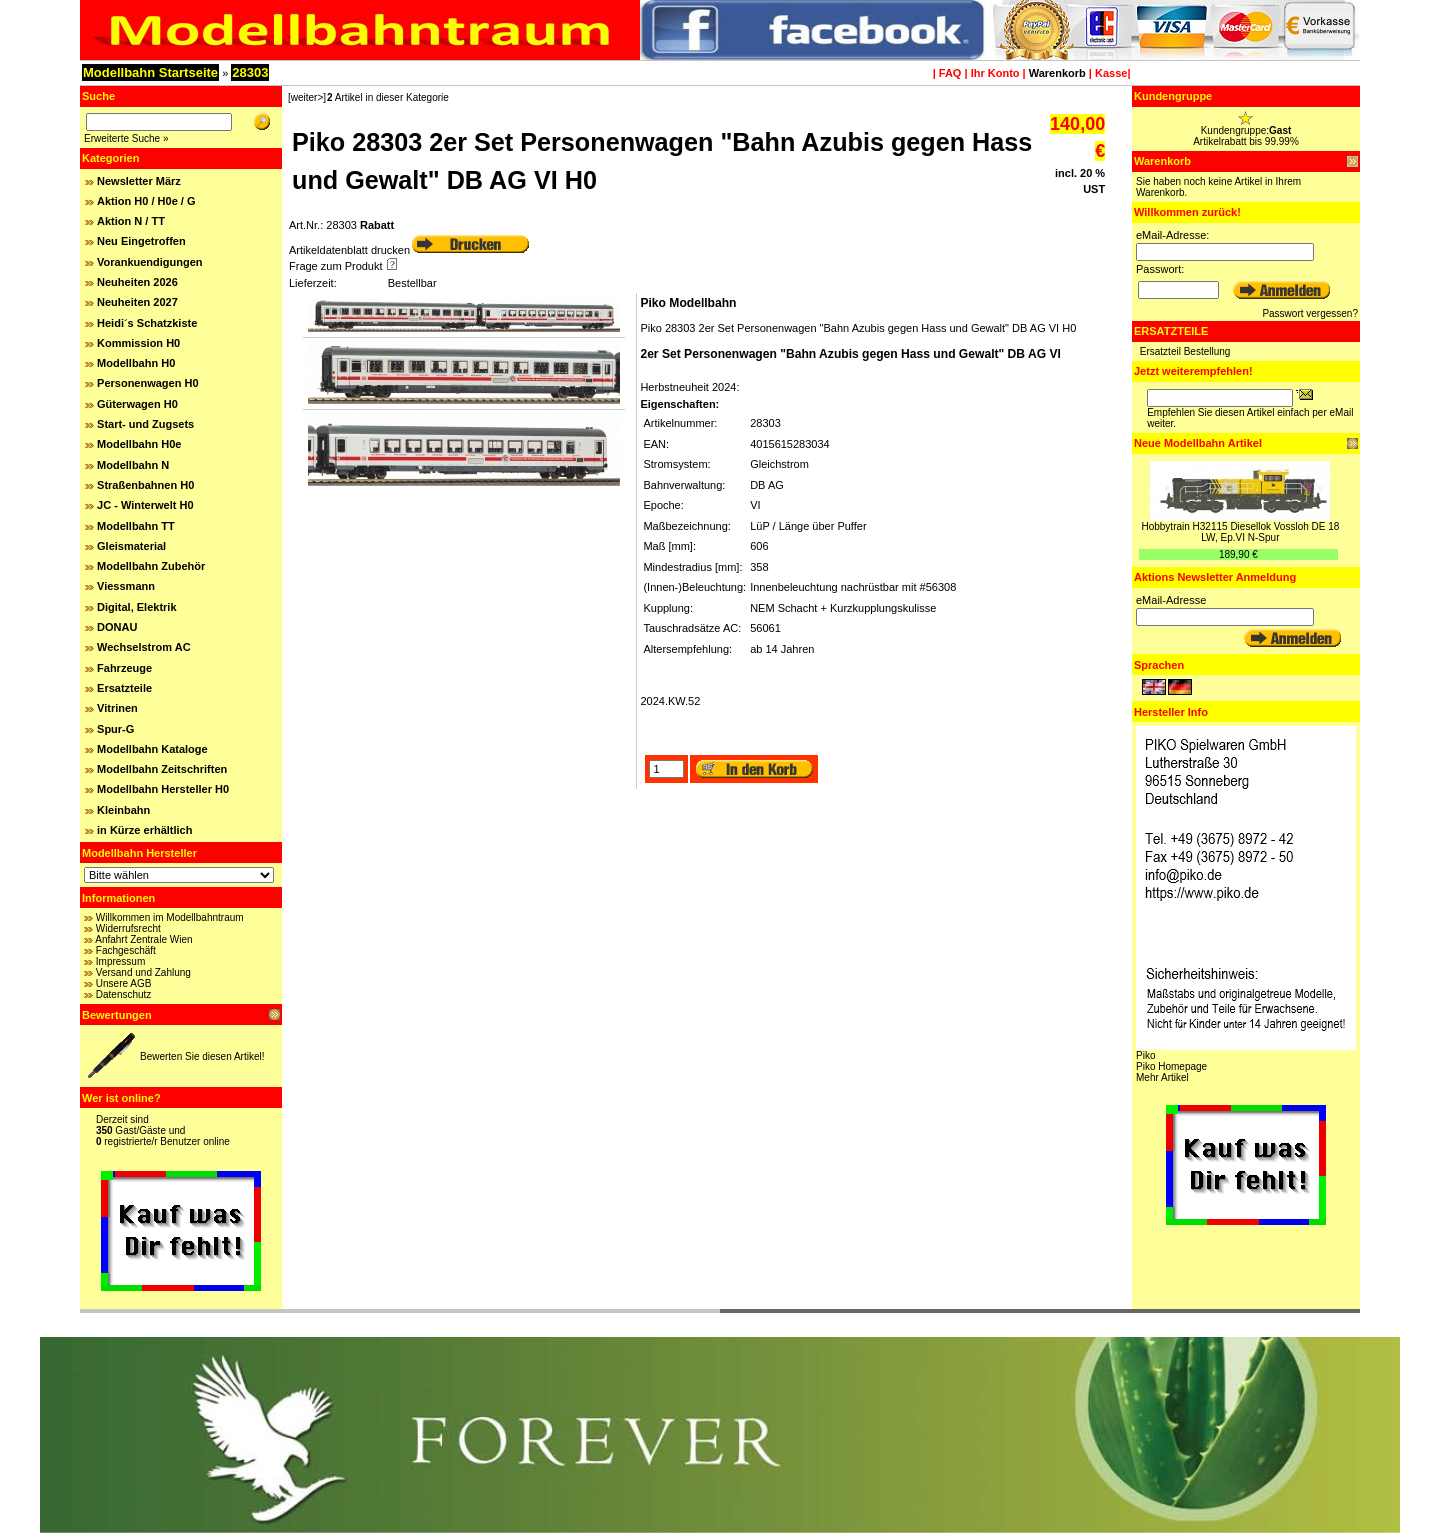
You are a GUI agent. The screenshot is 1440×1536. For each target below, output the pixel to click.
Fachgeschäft (126, 950)
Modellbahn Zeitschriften (162, 769)
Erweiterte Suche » (126, 138)
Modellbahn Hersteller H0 (163, 789)
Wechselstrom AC (144, 647)
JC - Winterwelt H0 (145, 505)
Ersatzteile (124, 688)
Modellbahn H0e (139, 444)
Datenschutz (124, 994)
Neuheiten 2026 (137, 282)
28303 (250, 72)
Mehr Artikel (1162, 1077)
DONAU (117, 627)
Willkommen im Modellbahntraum (170, 917)
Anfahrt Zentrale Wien (143, 939)
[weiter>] (307, 97)
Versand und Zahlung (143, 972)
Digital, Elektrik (136, 607)
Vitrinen (117, 708)
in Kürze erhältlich (144, 830)
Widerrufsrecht (128, 928)
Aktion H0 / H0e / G (146, 201)
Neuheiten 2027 (137, 302)
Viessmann (126, 586)
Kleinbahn (123, 810)
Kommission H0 (138, 343)
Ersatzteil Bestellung (1185, 351)
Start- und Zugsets (145, 424)
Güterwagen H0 (137, 404)
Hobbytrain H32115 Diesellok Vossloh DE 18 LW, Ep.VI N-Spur (1240, 532)
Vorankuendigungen (150, 262)
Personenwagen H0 (147, 383)
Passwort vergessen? (1310, 313)
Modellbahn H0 (136, 363)
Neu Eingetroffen (141, 241)
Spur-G (115, 729)
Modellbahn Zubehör (151, 566)
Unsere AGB (124, 983)
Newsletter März (139, 181)
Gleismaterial (131, 546)
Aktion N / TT (131, 221)
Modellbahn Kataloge (152, 749)
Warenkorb (1057, 73)
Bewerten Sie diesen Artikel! (202, 1056)
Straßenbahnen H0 (145, 485)
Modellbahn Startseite (150, 72)
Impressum (120, 961)
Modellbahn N (133, 465)
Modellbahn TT (136, 526)
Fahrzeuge (124, 668)
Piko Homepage (1171, 1066)
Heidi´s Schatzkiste (147, 323)
